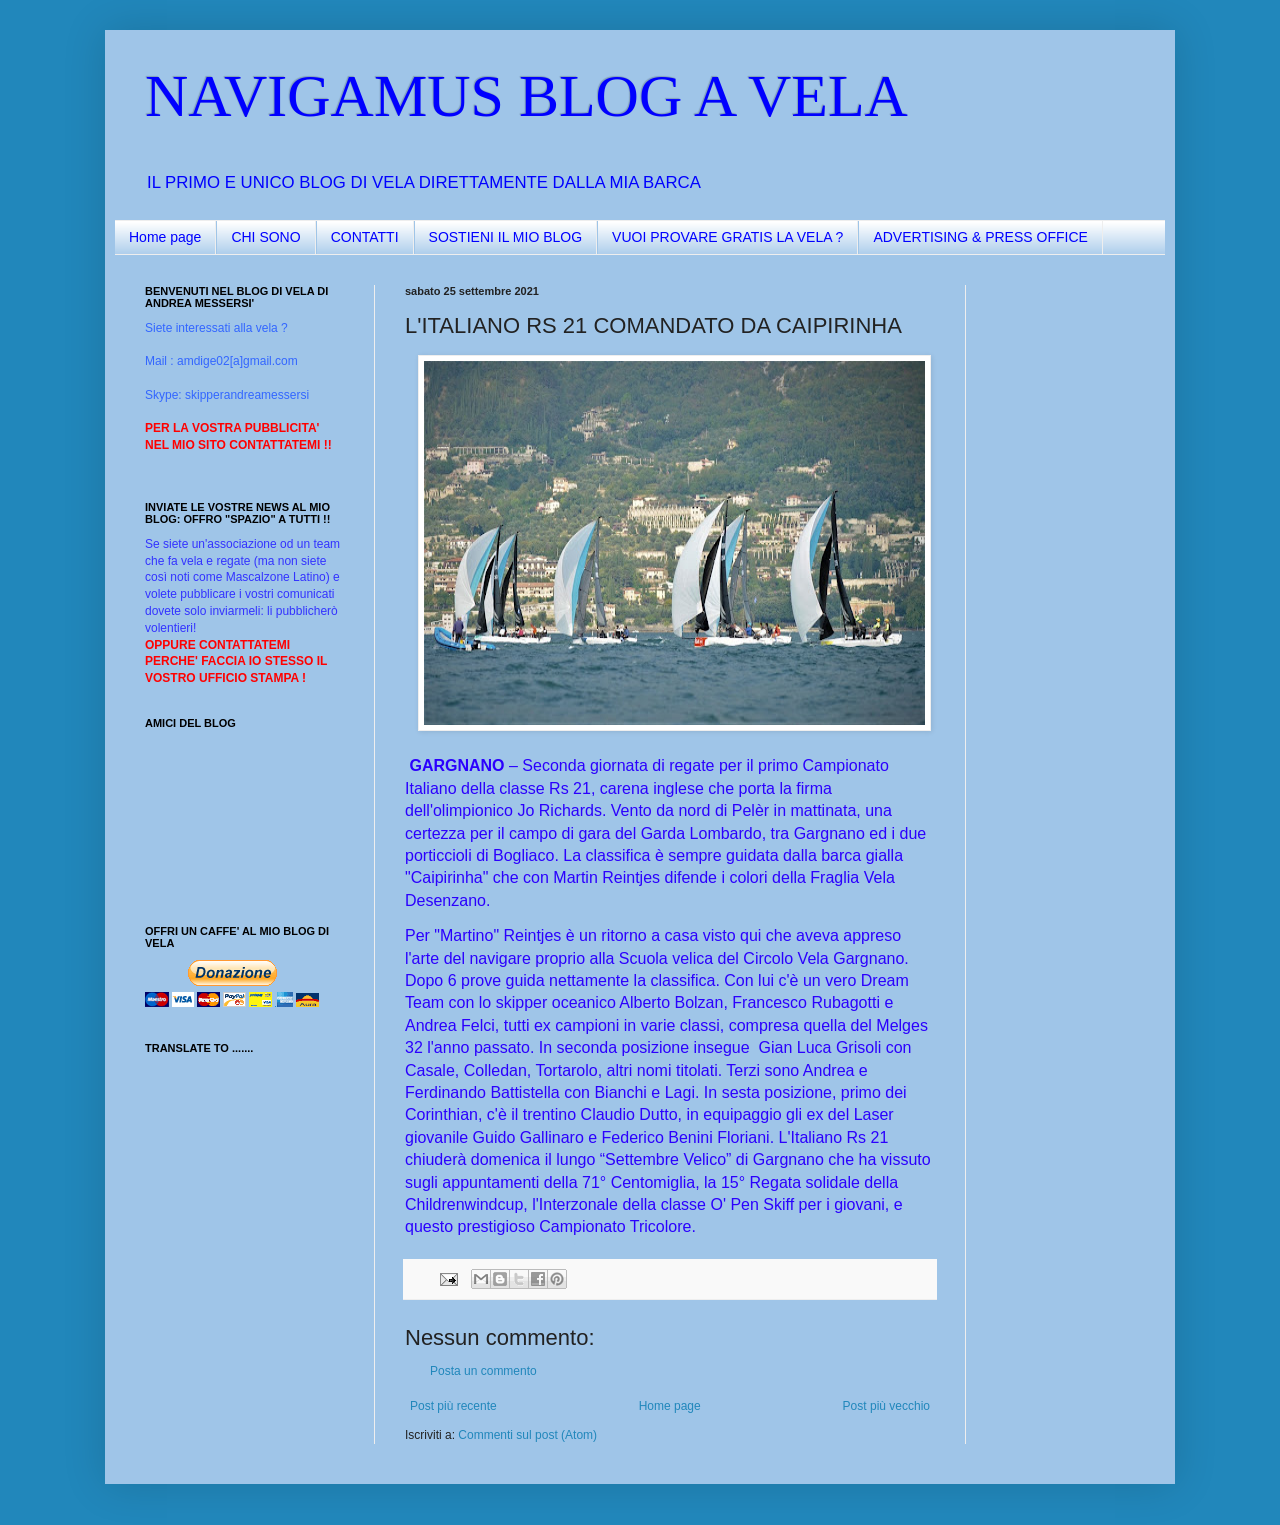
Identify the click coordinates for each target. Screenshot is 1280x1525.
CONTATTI (365, 237)
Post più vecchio (886, 1406)
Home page (165, 237)
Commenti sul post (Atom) (527, 1435)
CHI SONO (265, 237)
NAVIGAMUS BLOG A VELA (526, 96)
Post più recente (453, 1406)
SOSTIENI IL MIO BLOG (506, 237)
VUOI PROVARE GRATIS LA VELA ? (727, 237)
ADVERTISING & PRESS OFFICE (980, 237)
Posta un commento (483, 1371)
